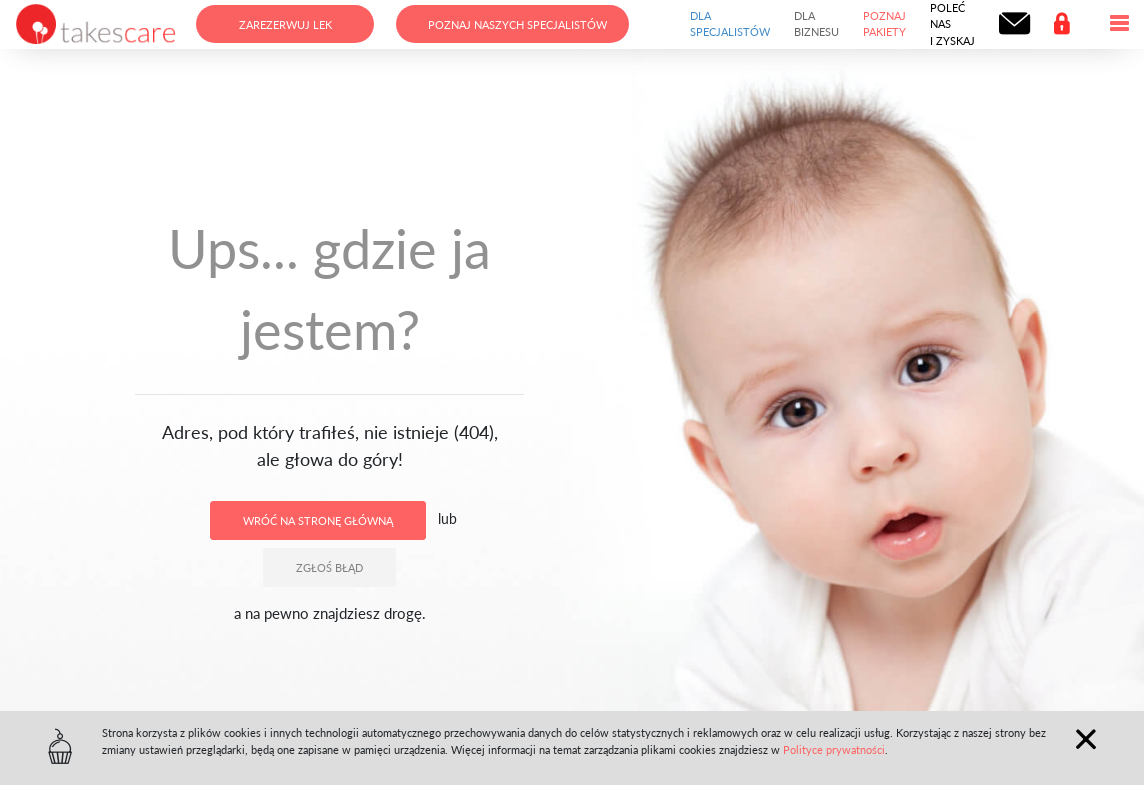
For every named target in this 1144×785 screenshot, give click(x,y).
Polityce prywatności (834, 749)
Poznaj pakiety (884, 24)
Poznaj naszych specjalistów (517, 24)
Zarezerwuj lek (285, 24)
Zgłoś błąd (329, 567)
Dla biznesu (816, 24)
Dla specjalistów (730, 24)
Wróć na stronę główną (318, 520)
